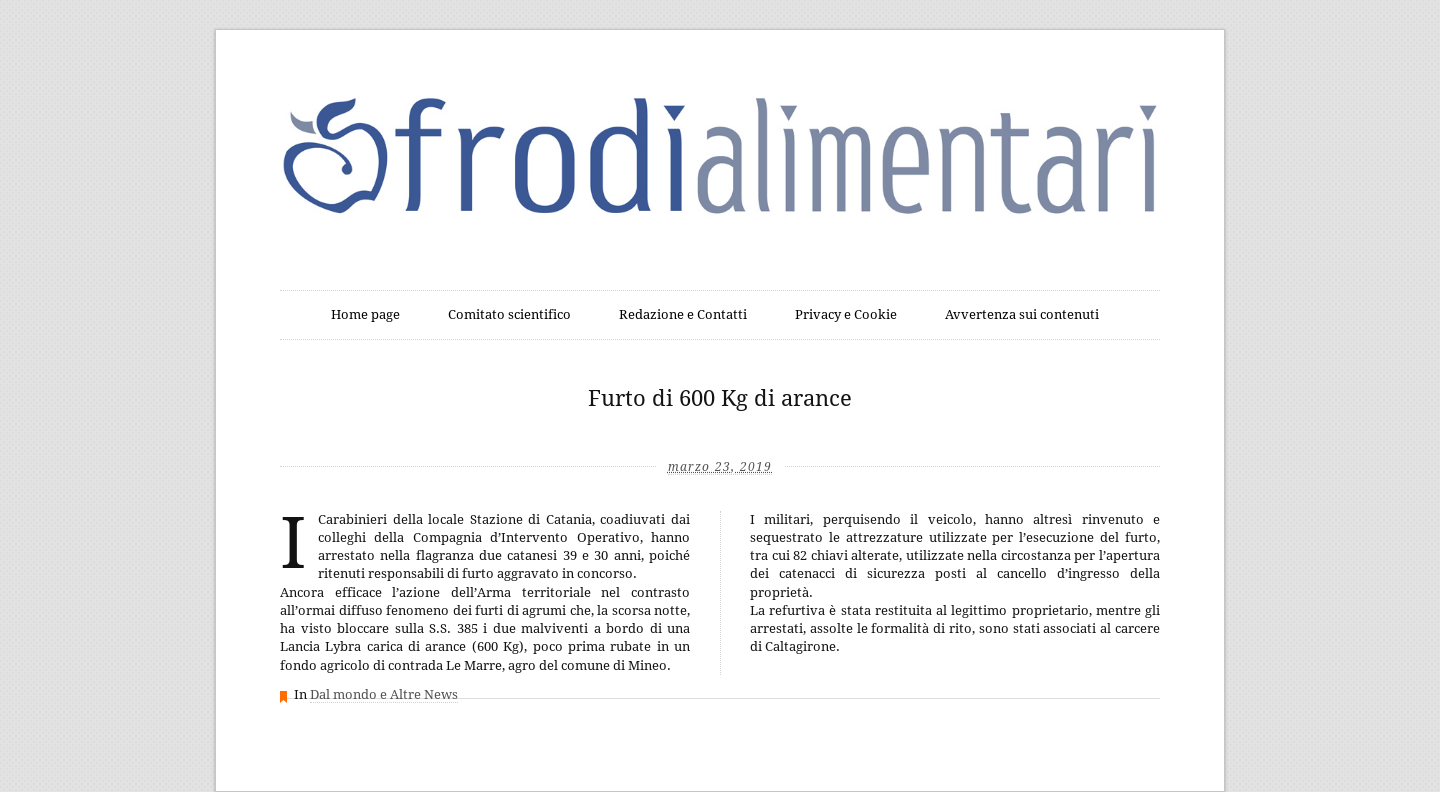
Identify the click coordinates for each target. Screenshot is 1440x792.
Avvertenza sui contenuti (1022, 314)
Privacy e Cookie (846, 314)
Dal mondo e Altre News (384, 694)
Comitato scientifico (509, 314)
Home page (365, 314)
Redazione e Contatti (683, 314)
